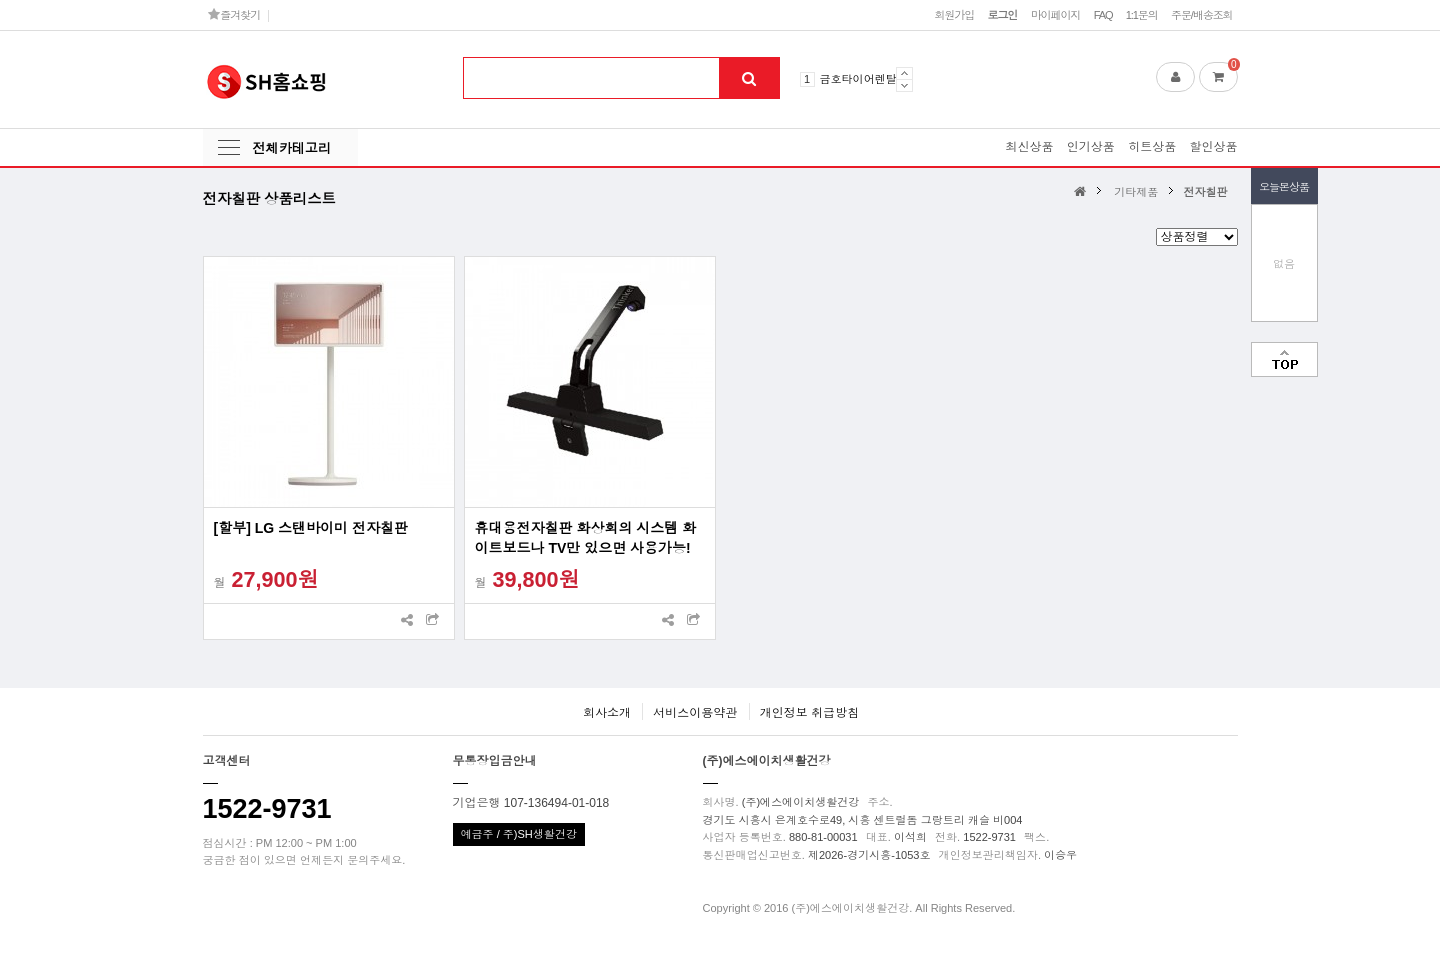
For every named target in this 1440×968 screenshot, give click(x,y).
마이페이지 (1056, 15)
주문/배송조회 (1202, 15)
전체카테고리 (292, 148)
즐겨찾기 (234, 14)
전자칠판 (1205, 192)
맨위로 (1284, 359)
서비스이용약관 (695, 713)
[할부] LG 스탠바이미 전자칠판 (311, 528)
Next (904, 85)
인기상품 (1091, 147)
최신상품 (1029, 147)
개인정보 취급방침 (809, 713)
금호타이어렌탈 (858, 79)
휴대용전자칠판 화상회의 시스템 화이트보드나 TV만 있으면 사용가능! (586, 538)
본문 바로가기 (0, 0)
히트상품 (1152, 147)
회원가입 (954, 15)
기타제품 (1136, 192)
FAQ (1103, 15)
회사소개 (607, 713)
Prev (904, 73)
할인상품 (1214, 147)
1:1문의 (1142, 15)
